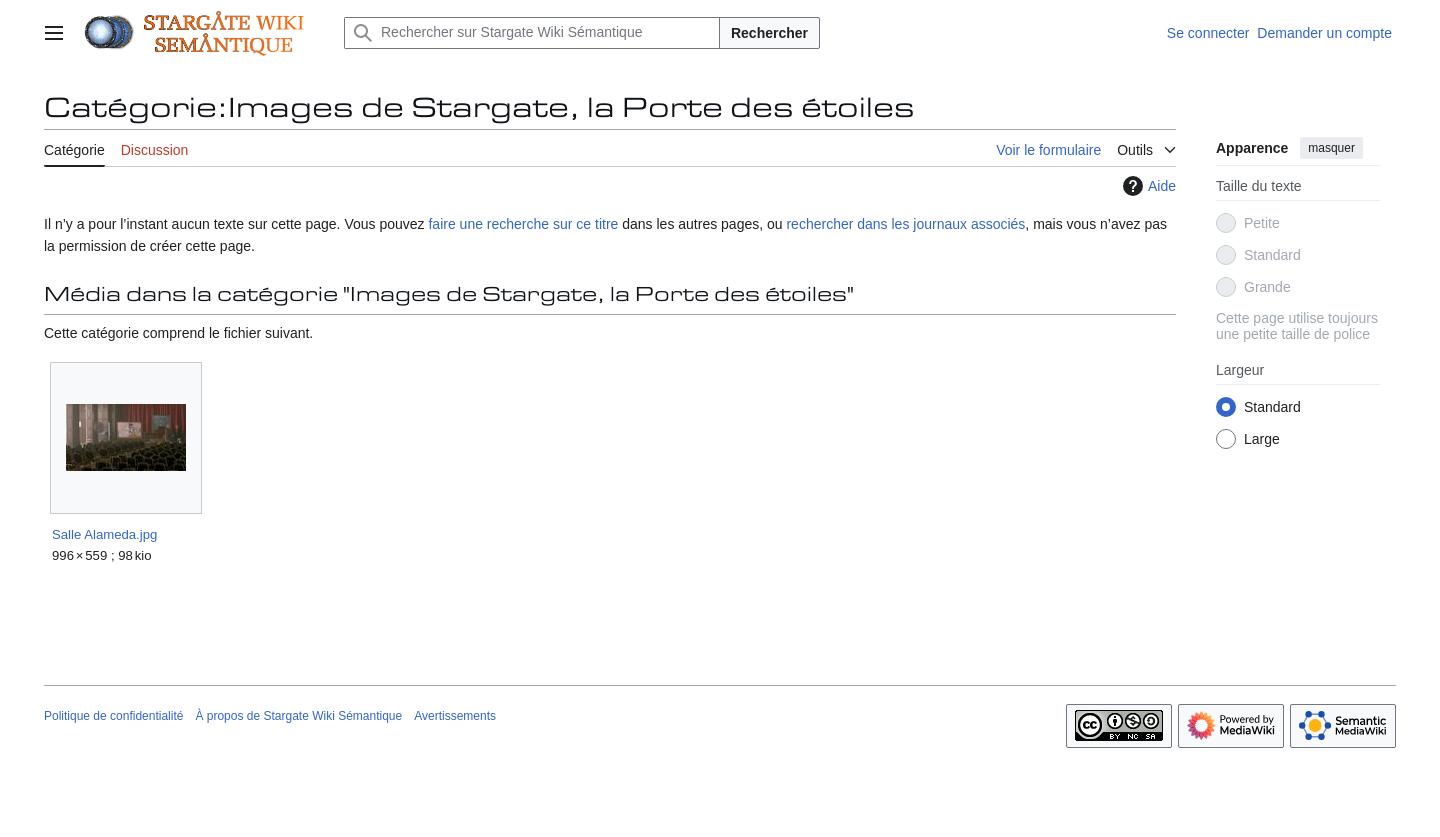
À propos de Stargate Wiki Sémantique (298, 716)
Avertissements (455, 716)
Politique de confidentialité (113, 716)
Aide (1147, 186)
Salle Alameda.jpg (104, 534)
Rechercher (769, 33)
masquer (1331, 148)
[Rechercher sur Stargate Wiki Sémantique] (532, 33)
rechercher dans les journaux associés (905, 224)
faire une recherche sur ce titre (523, 224)
